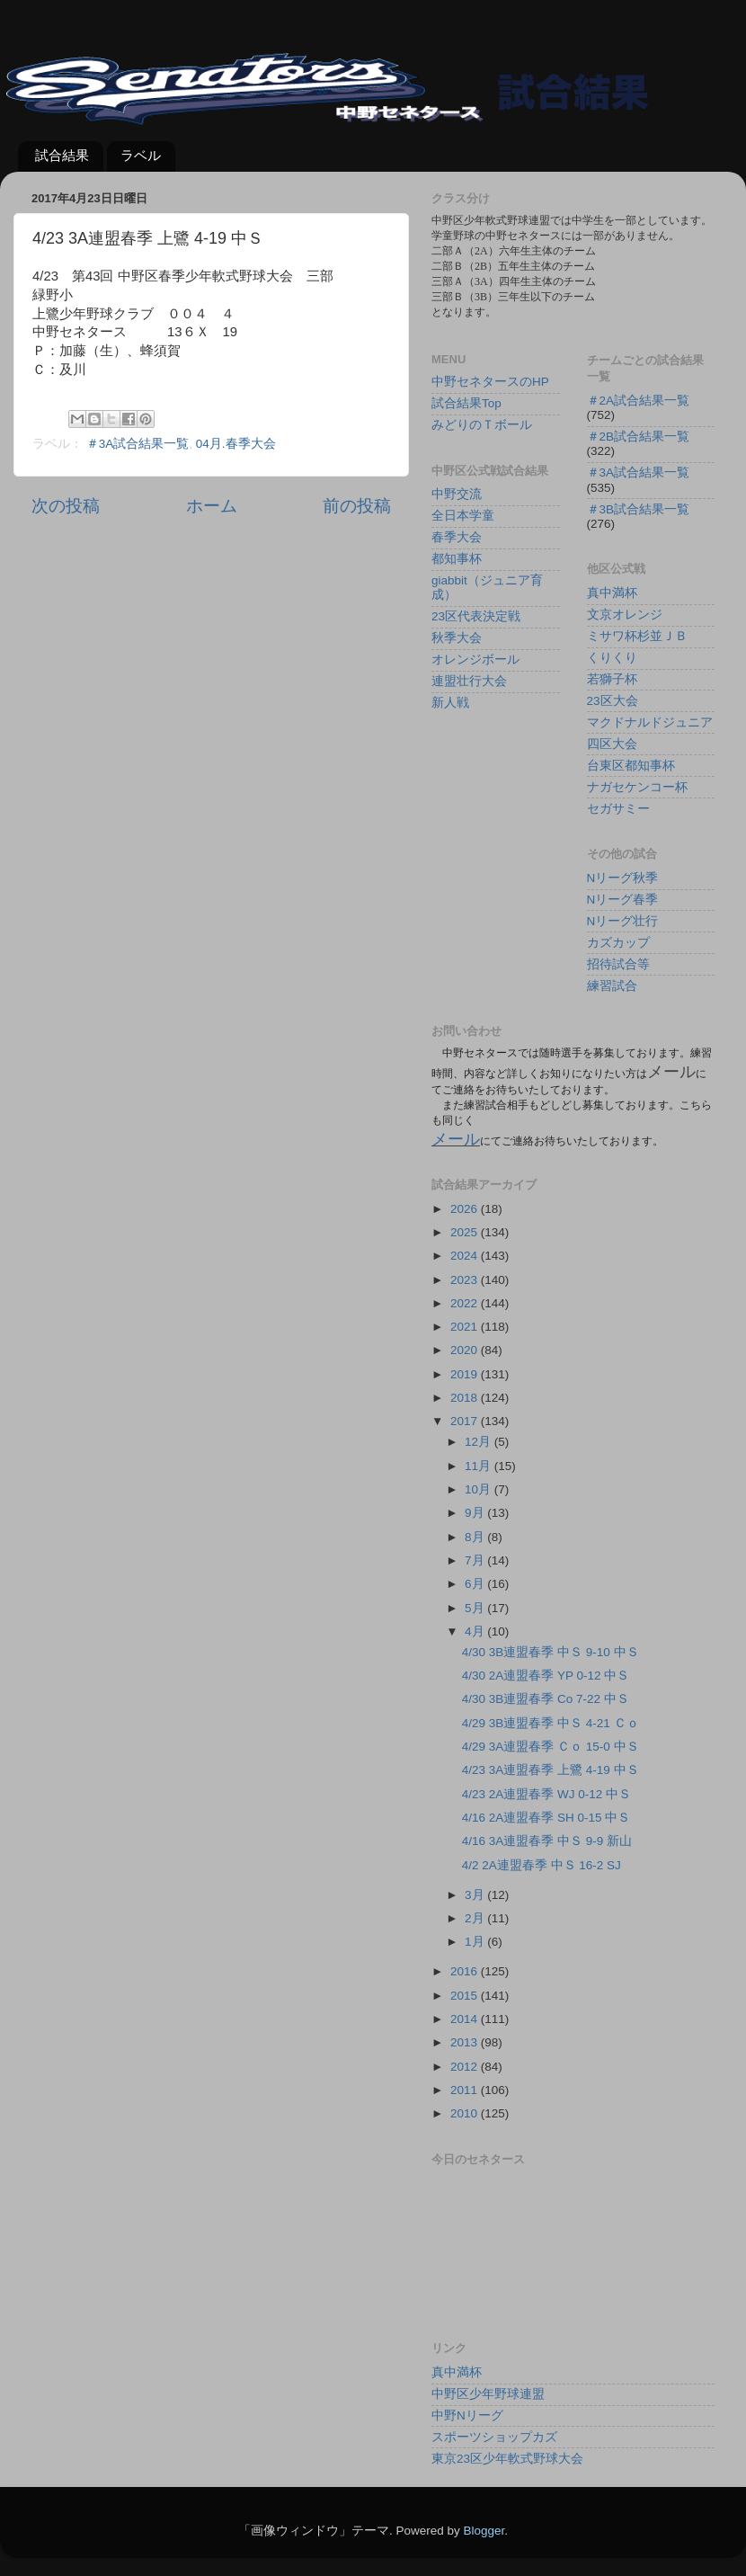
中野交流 (456, 494)
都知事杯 (456, 559)
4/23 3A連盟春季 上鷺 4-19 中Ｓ (550, 1770)
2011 (465, 2090)
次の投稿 (65, 505)
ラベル (140, 155)
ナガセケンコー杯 (637, 787)
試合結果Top (466, 403)
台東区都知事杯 (631, 765)
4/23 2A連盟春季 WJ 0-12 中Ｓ (546, 1794)
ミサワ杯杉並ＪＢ (637, 636)
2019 (465, 1374)
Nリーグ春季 (623, 899)
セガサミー (618, 809)
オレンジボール (475, 659)
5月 (476, 1608)
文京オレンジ (624, 614)
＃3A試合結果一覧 (138, 443)
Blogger (483, 2530)
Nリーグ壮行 (623, 921)
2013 (465, 2042)
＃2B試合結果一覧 (638, 436)
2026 (465, 1209)
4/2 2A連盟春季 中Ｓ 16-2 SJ (541, 1865)
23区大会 (612, 701)
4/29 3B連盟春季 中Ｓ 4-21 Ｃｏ (550, 1723)
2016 (465, 1971)
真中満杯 (612, 593)
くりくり (612, 657)
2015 (465, 1995)
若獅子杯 (612, 679)
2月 (476, 1918)
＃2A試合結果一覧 (638, 400)
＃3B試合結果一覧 (638, 509)
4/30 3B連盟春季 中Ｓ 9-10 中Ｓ (550, 1652)
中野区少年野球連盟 (488, 2394)
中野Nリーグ (467, 2415)
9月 (476, 1513)
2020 (465, 1350)
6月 (476, 1584)
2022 (465, 1303)
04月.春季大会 (236, 443)
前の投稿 (357, 505)
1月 (476, 1941)
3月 (476, 1895)
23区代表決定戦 (475, 616)
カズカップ (618, 942)
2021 (465, 1326)
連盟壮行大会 (469, 681)
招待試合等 (618, 964)
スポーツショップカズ (494, 2437)
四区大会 (612, 744)
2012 (465, 2066)
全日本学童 (462, 515)
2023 (465, 1280)
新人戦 (450, 702)
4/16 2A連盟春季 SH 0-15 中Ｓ (546, 1817)
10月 (479, 1489)
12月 (479, 1441)
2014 (465, 2019)
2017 (465, 1421)
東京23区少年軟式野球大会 (507, 2458)
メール (455, 1139)
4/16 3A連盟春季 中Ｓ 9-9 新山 (547, 1841)
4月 (476, 1631)
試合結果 (62, 155)
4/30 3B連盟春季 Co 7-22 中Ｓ (545, 1699)
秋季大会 (456, 638)
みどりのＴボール (481, 425)
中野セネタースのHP (490, 381)
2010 (465, 2113)
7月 (476, 1560)
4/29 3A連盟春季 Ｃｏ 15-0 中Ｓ (550, 1746)
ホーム (211, 505)
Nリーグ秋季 (623, 878)
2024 (465, 1255)
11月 (479, 1466)
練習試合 (612, 986)
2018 (465, 1397)
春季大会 (456, 537)
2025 (465, 1232)
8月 (476, 1537)
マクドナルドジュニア (650, 722)
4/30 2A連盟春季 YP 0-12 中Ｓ (546, 1675)
